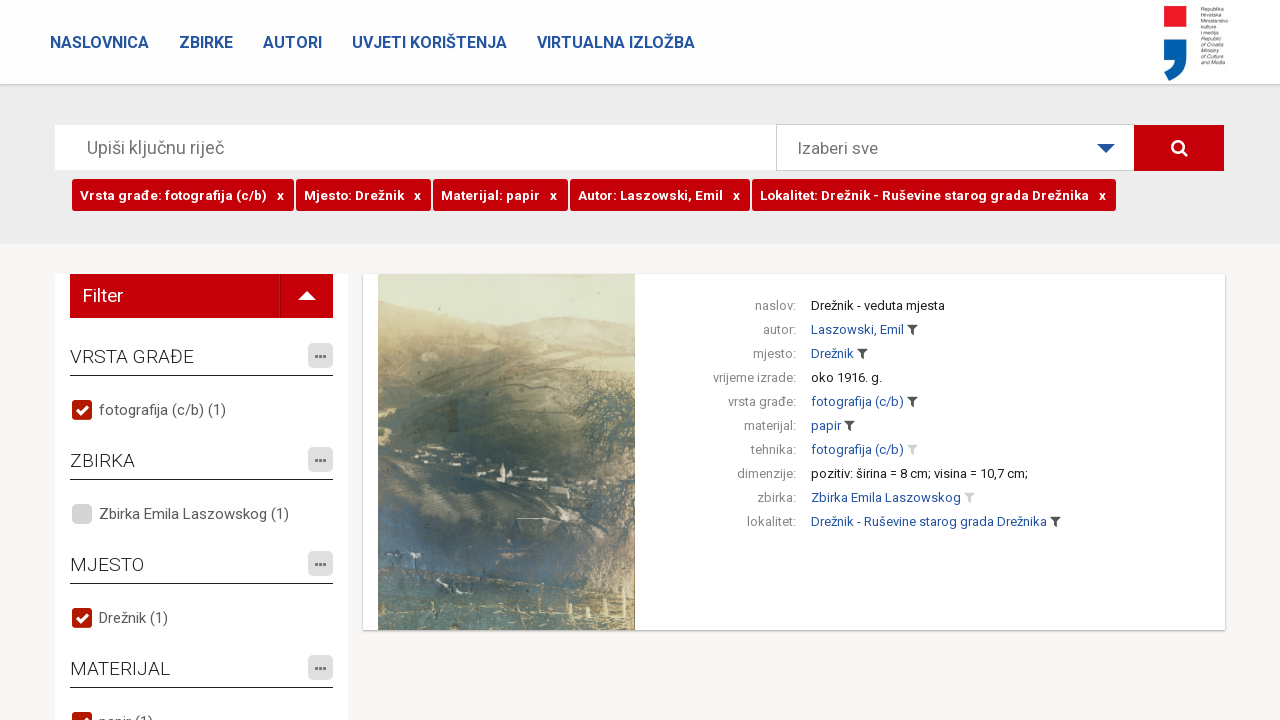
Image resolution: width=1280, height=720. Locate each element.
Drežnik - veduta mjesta (878, 305)
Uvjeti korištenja (429, 42)
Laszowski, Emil (857, 329)
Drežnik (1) (133, 618)
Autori (292, 42)
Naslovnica (99, 42)
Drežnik (832, 353)
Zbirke (206, 42)
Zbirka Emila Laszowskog (886, 497)
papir (826, 425)
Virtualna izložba (616, 42)
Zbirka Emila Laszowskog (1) (194, 514)
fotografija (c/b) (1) (162, 410)
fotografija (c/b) (857, 401)
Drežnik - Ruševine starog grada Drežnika (929, 521)
